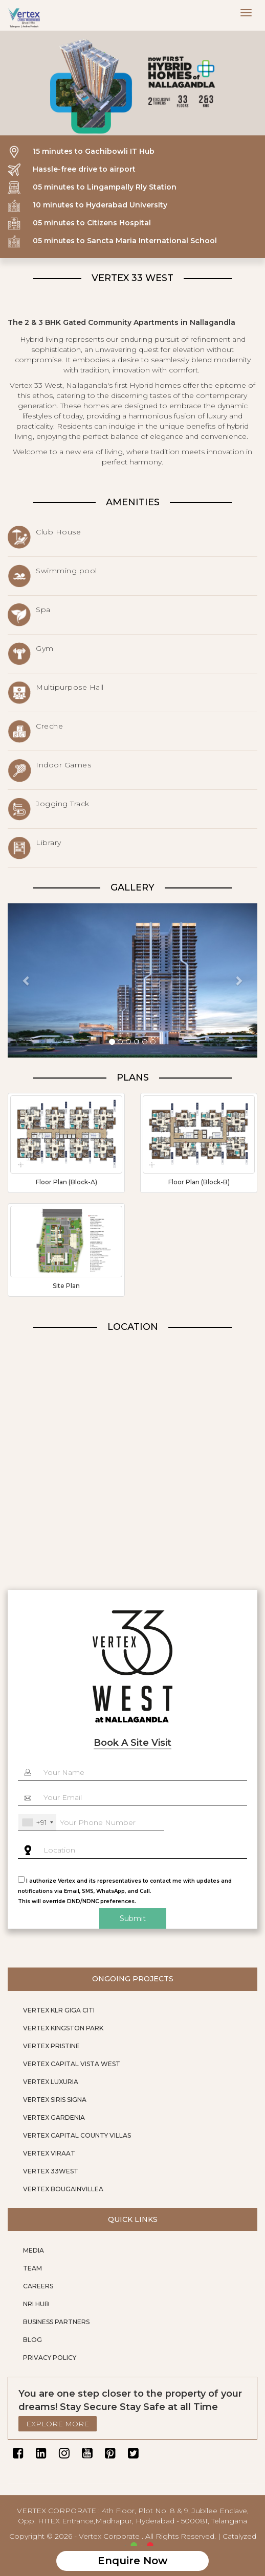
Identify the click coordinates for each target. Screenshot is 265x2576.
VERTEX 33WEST (50, 2171)
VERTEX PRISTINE (51, 2046)
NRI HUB (36, 2304)
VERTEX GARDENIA (54, 2117)
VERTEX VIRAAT (49, 2153)
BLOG (32, 2340)
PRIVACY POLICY (49, 2357)
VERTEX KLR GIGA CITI (59, 2010)
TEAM (32, 2268)
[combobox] (37, 1822)
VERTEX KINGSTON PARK (63, 2028)
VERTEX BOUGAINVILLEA (63, 2189)
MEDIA (33, 2250)
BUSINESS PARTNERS (56, 2322)
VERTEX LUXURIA (50, 2082)
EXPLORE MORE (57, 2423)
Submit (133, 1918)
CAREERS (38, 2286)
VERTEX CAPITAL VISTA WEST (71, 2064)
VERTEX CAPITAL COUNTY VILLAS (77, 2135)
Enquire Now (132, 2561)
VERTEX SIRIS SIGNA (54, 2099)
